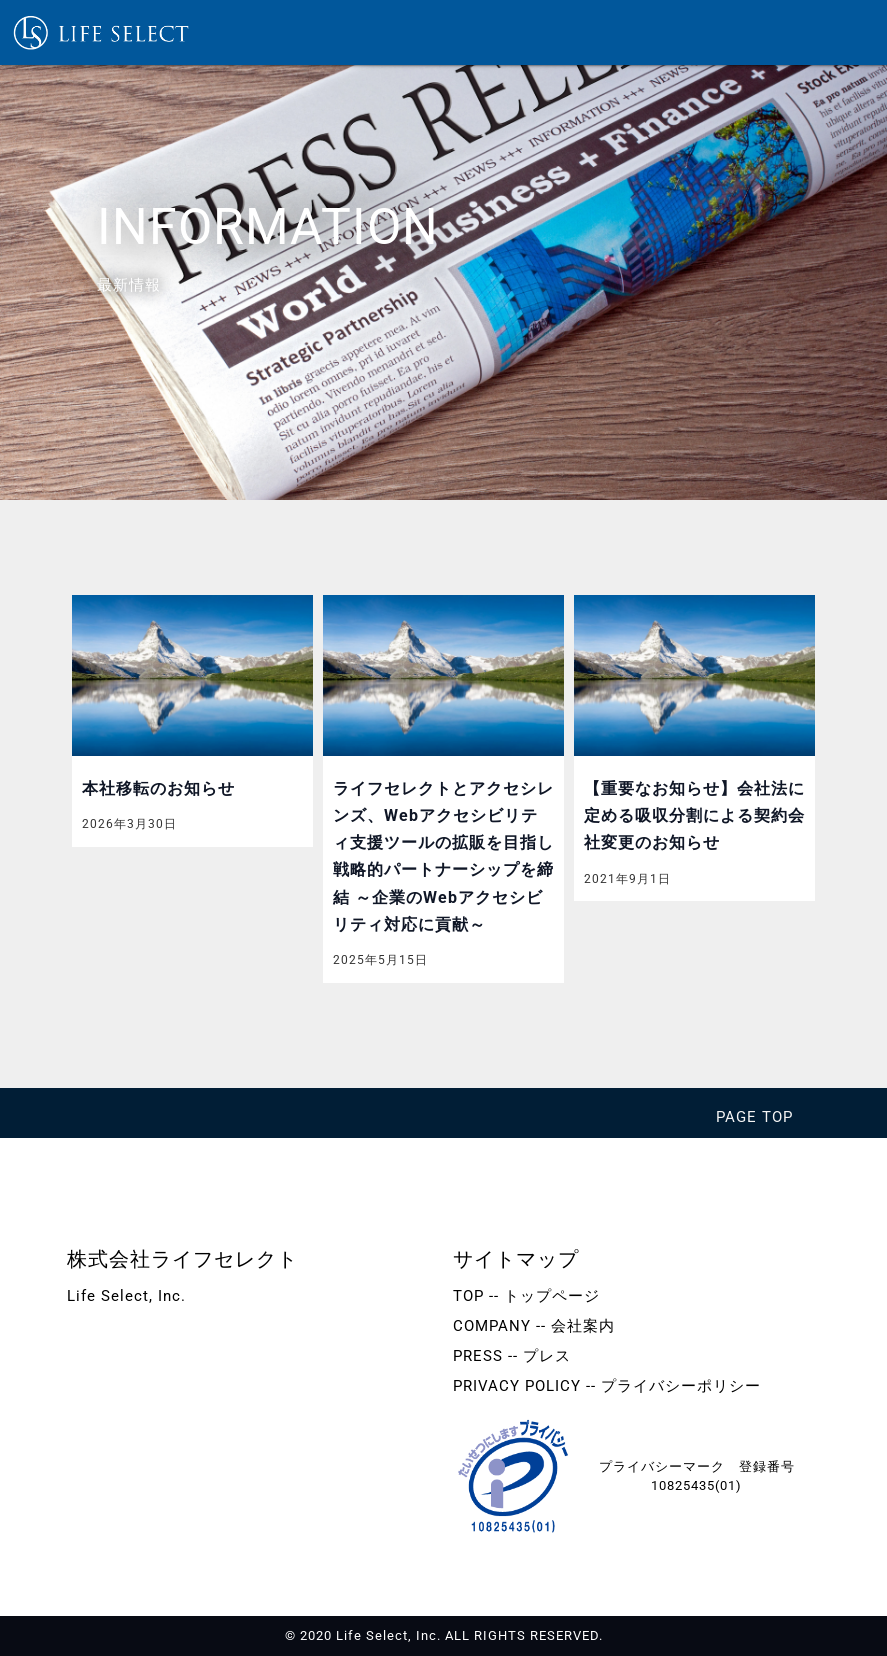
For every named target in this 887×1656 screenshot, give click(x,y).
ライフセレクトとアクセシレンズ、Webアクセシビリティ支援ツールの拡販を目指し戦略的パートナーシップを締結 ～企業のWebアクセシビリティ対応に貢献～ (443, 856)
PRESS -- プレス (512, 1356)
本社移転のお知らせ (158, 788)
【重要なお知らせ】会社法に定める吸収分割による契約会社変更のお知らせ (694, 815)
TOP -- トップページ (526, 1296)
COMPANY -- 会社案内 (534, 1326)
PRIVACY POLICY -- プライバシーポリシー (607, 1386)
